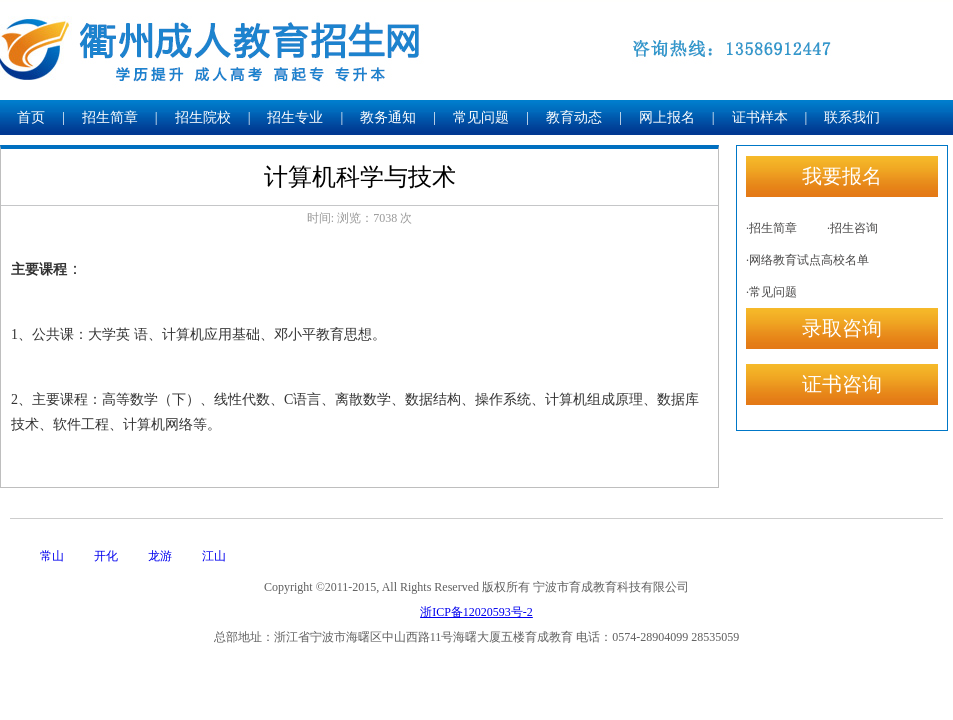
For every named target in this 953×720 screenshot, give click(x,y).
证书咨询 (842, 384)
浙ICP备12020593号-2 (476, 612)
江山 (214, 556)
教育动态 (574, 117)
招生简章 (110, 117)
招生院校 (203, 117)
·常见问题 (771, 292)
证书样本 (760, 117)
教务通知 (388, 117)
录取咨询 (842, 328)
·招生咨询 (852, 228)
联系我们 (852, 117)
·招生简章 (771, 228)
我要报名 (842, 176)
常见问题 (481, 117)
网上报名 (667, 117)
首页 (31, 117)
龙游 (160, 556)
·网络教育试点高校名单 (807, 260)
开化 (106, 556)
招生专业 (295, 117)
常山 (52, 556)
